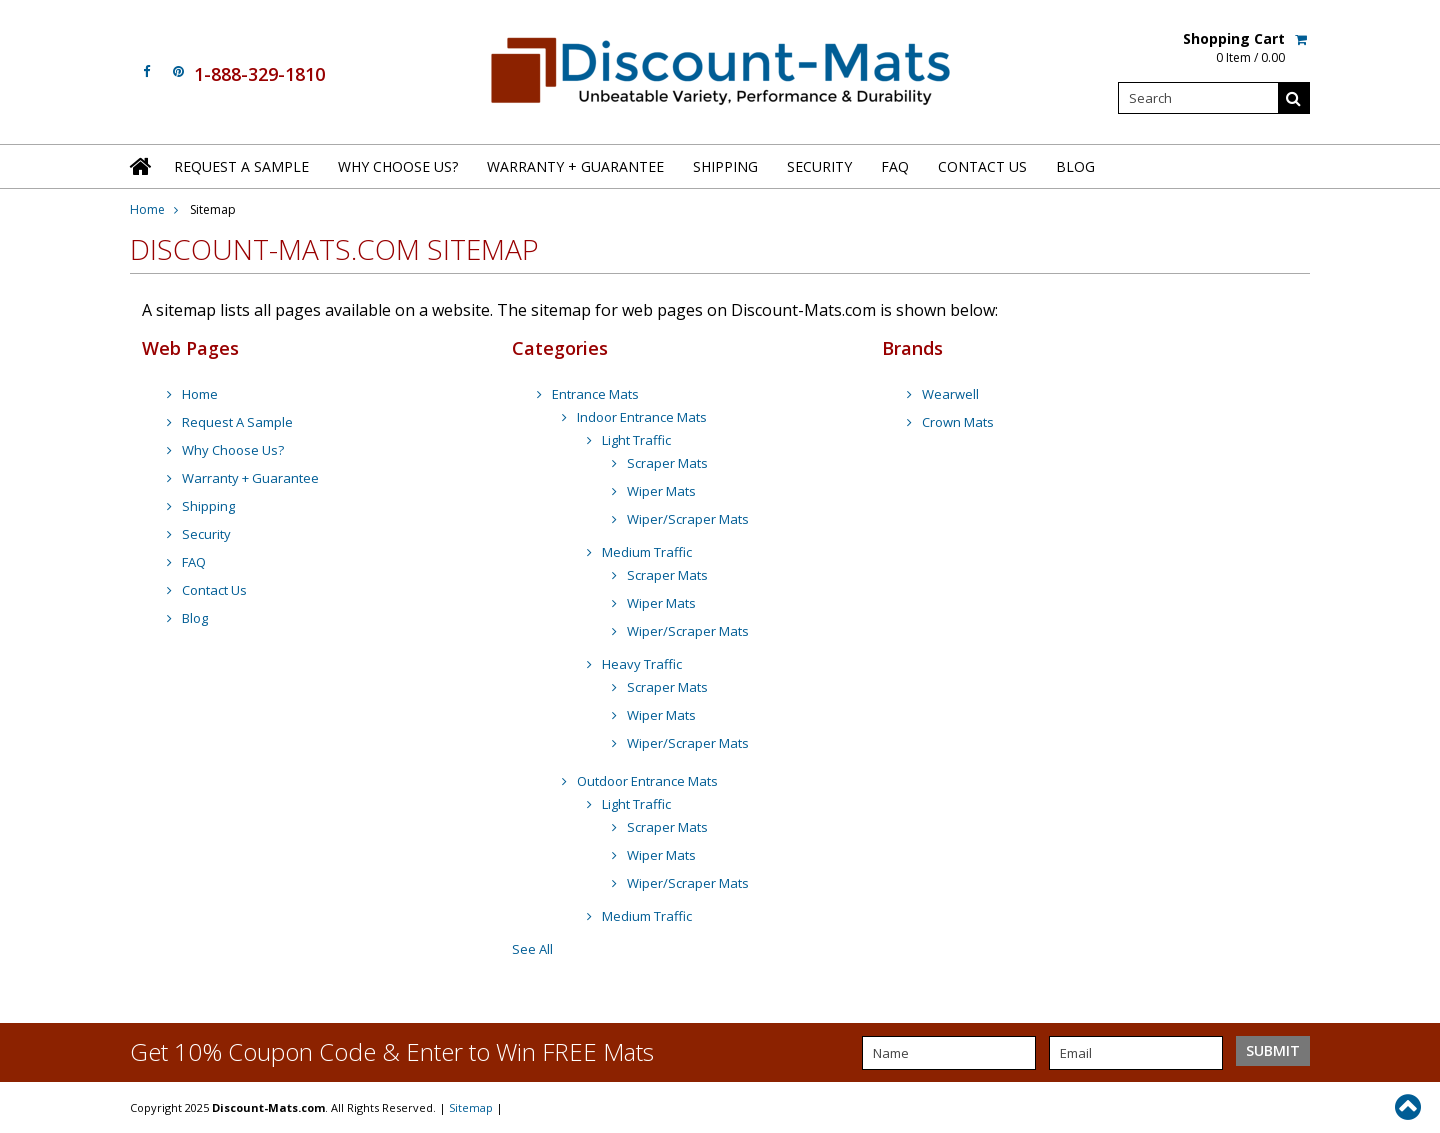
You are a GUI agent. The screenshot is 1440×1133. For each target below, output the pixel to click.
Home (147, 209)
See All (532, 949)
